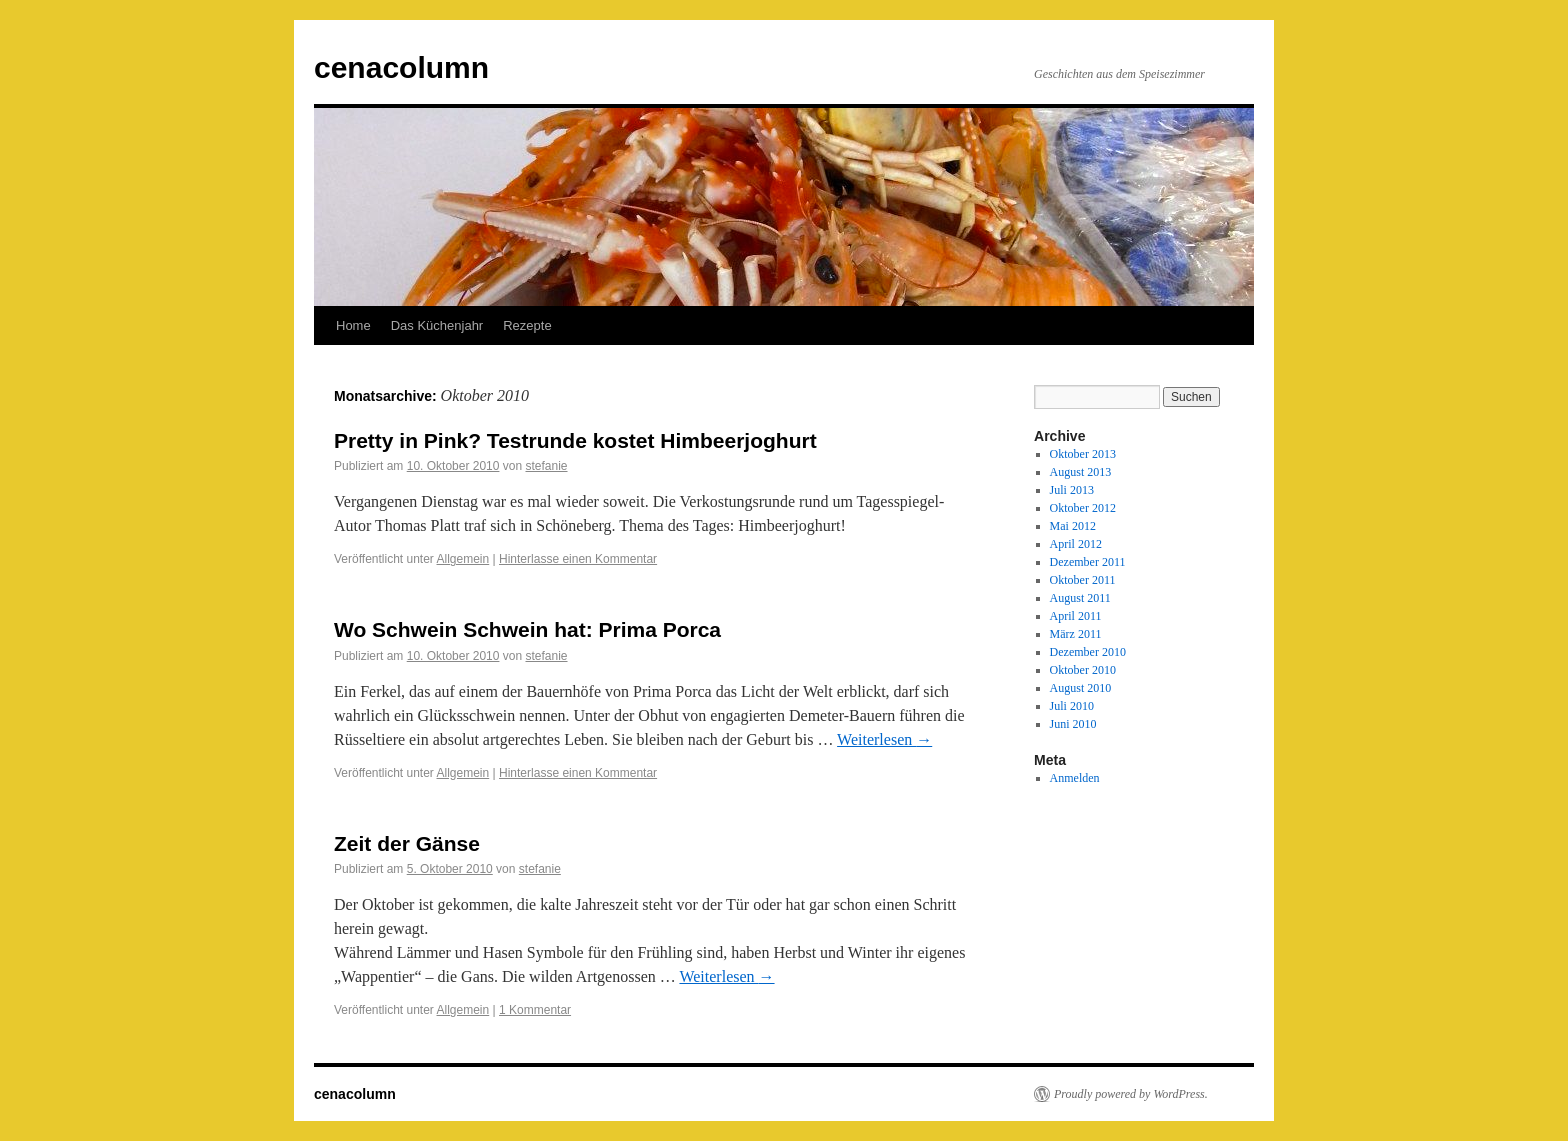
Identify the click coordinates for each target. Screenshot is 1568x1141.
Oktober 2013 (1083, 454)
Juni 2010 (1073, 724)
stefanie (546, 466)
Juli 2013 (1072, 490)
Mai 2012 (1073, 526)
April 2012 (1076, 544)
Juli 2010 (1072, 706)
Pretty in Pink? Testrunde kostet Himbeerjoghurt (575, 440)
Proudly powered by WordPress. (1131, 1094)
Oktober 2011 (1083, 580)
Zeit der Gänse (407, 843)
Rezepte (527, 325)
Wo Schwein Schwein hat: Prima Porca (527, 629)
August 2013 (1081, 472)
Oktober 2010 (1083, 670)
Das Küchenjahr (437, 325)
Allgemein (463, 559)
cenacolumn (401, 67)
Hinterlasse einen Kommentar (578, 559)
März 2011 (1076, 634)
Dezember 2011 (1088, 562)
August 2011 (1080, 598)
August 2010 (1081, 688)
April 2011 (1076, 616)
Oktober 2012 (1083, 508)
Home (353, 325)
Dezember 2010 (1088, 652)
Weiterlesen (884, 739)
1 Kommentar (535, 1010)
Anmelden (1075, 778)
